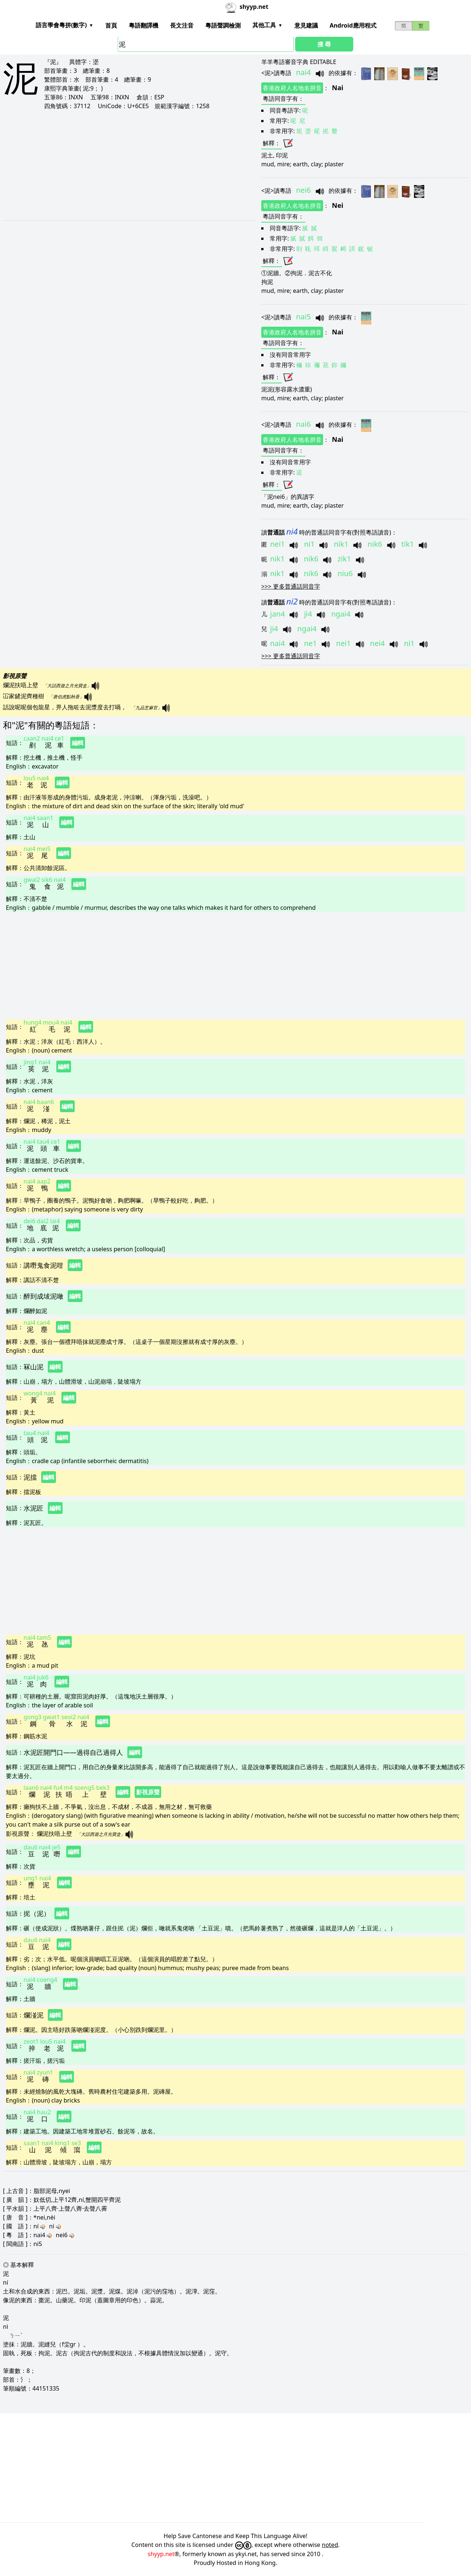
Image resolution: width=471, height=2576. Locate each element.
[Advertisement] (114, 164)
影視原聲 (148, 1792)
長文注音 (182, 25)
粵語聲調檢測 (223, 25)
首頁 (111, 25)
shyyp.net (161, 2554)
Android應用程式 (353, 25)
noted (330, 2545)
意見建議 (306, 25)
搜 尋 (324, 44)
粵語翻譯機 (143, 25)
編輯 (78, 743)
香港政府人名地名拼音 (292, 88)
